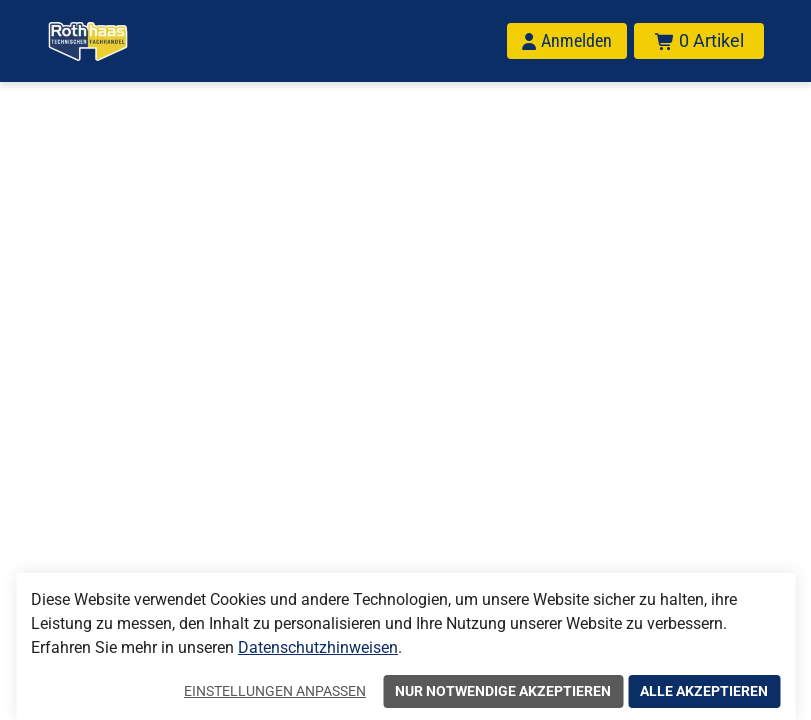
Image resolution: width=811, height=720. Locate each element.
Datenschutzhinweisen (318, 647)
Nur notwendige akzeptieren (503, 691)
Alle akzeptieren (704, 691)
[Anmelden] (567, 41)
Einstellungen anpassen (275, 691)
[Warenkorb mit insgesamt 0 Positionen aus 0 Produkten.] (699, 41)
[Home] (88, 41)
